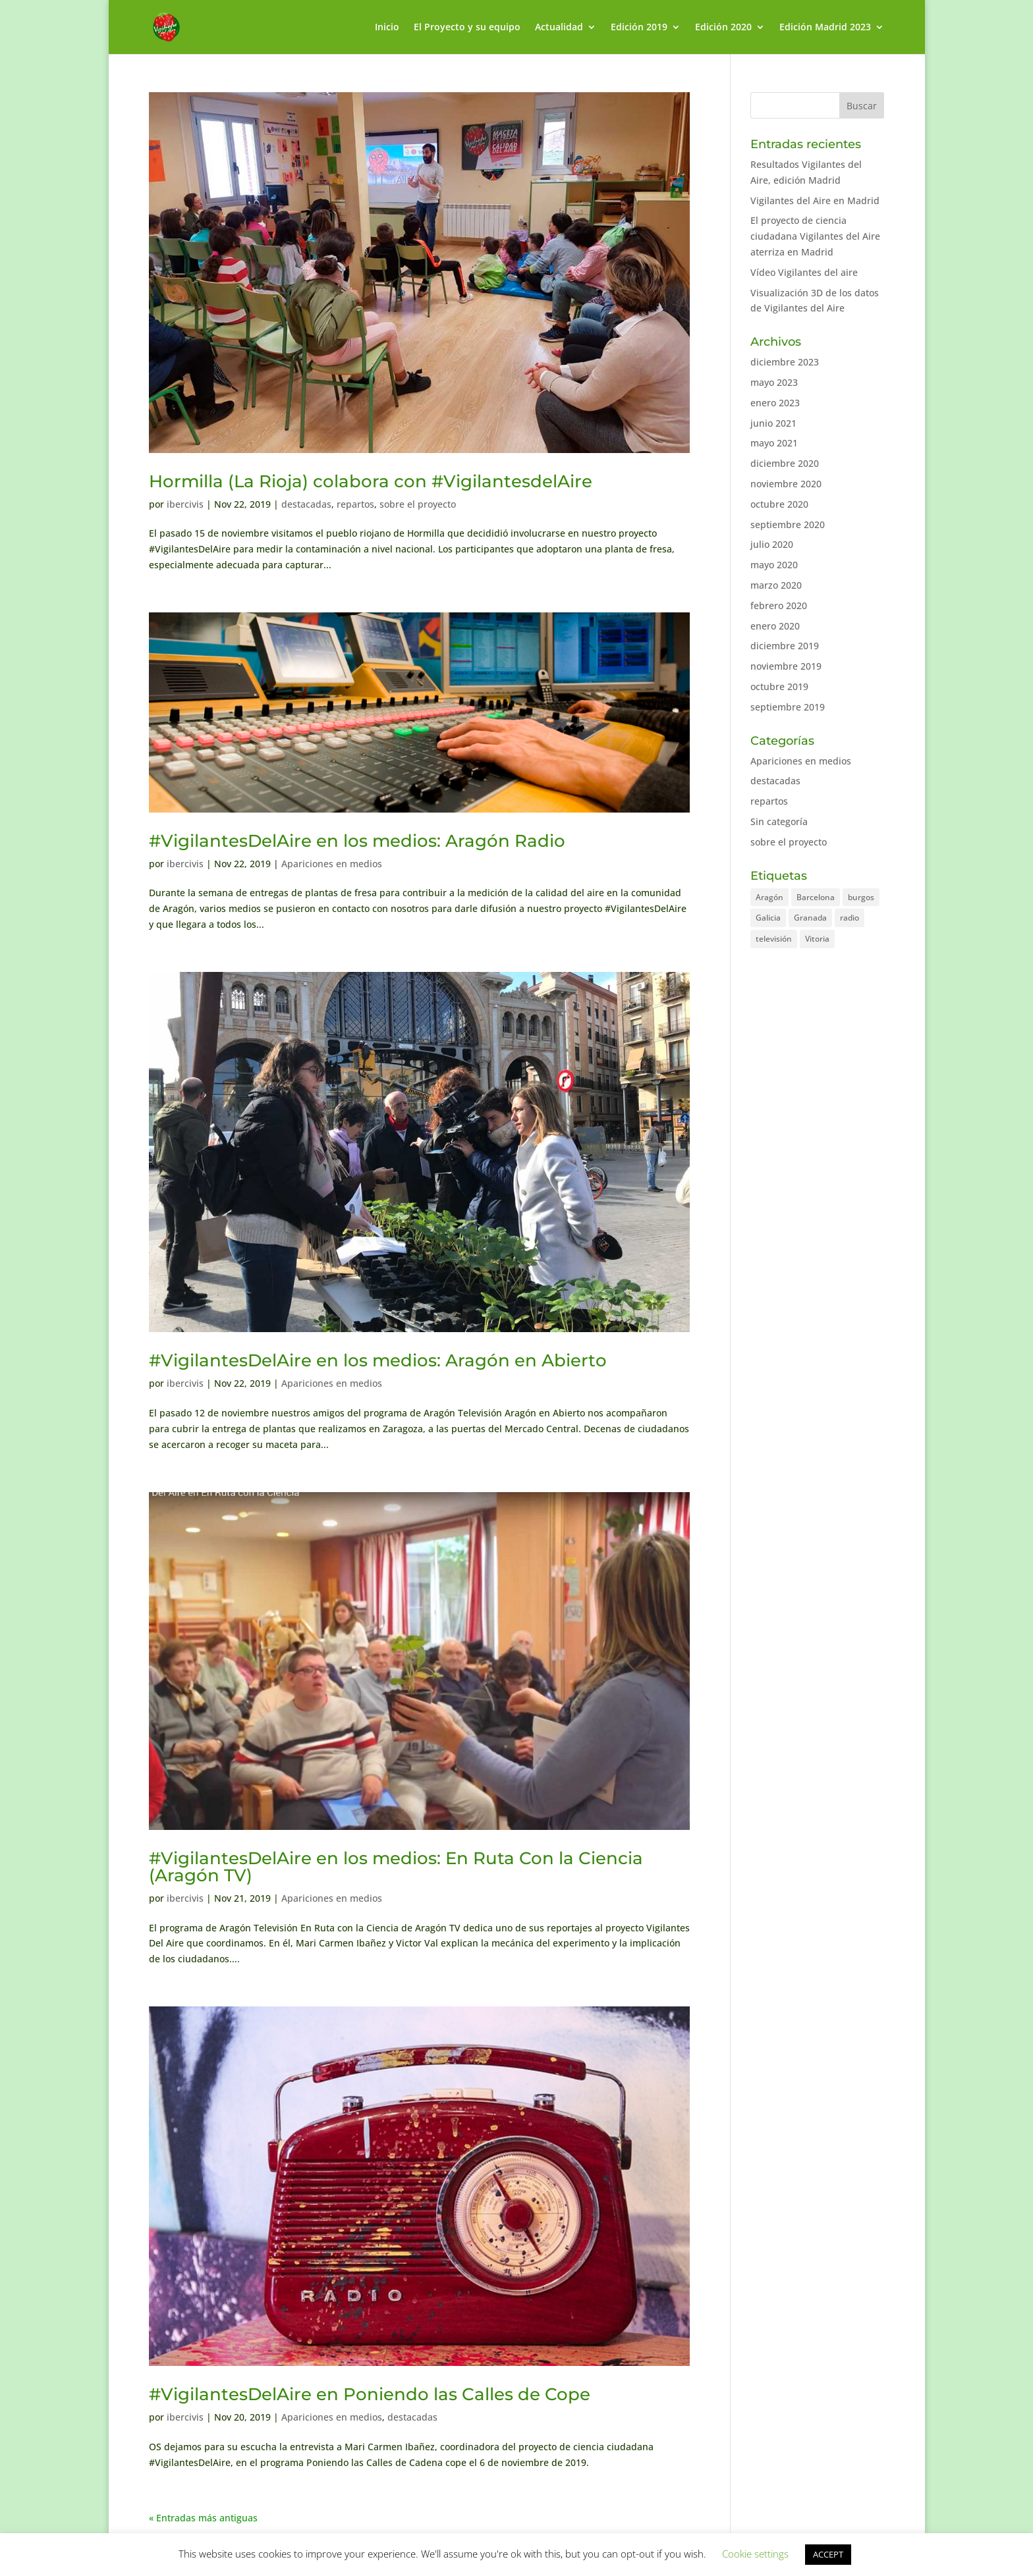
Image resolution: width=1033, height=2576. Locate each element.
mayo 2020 (774, 564)
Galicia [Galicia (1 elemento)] (768, 917)
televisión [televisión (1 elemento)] (774, 938)
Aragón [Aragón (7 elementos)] (769, 897)
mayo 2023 (774, 382)
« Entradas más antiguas (203, 2517)
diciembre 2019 (784, 645)
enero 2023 (775, 402)
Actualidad (559, 27)
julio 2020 (771, 544)
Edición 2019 (639, 27)
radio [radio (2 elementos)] (849, 917)
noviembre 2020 (786, 483)
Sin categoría (779, 821)
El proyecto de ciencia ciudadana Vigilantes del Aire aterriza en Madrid (815, 236)
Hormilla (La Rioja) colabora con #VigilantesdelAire (370, 481)
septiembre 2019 (787, 707)
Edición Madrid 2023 (825, 27)
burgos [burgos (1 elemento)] (861, 897)
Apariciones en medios (331, 863)
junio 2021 (773, 423)
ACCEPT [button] (828, 2554)
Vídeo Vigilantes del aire (804, 272)
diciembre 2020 (784, 463)
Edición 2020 (723, 27)
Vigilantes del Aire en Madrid (814, 200)
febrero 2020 (778, 605)
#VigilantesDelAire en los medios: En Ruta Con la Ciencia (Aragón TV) (396, 1867)
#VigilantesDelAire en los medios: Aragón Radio (357, 840)
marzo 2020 (776, 585)
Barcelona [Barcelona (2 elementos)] (815, 897)
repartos (355, 504)
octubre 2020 (779, 504)
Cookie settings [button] (755, 2553)
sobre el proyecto (417, 504)
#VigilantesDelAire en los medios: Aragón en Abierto (378, 1360)
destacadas (306, 504)
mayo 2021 (774, 443)
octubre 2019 (779, 686)
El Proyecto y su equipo (467, 27)
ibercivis (185, 504)
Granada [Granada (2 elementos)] (810, 917)
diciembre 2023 (784, 362)
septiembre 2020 (787, 524)
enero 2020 (775, 626)
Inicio (387, 27)
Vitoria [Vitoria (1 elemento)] (817, 938)
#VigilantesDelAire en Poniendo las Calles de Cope (369, 2394)
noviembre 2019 (786, 666)
